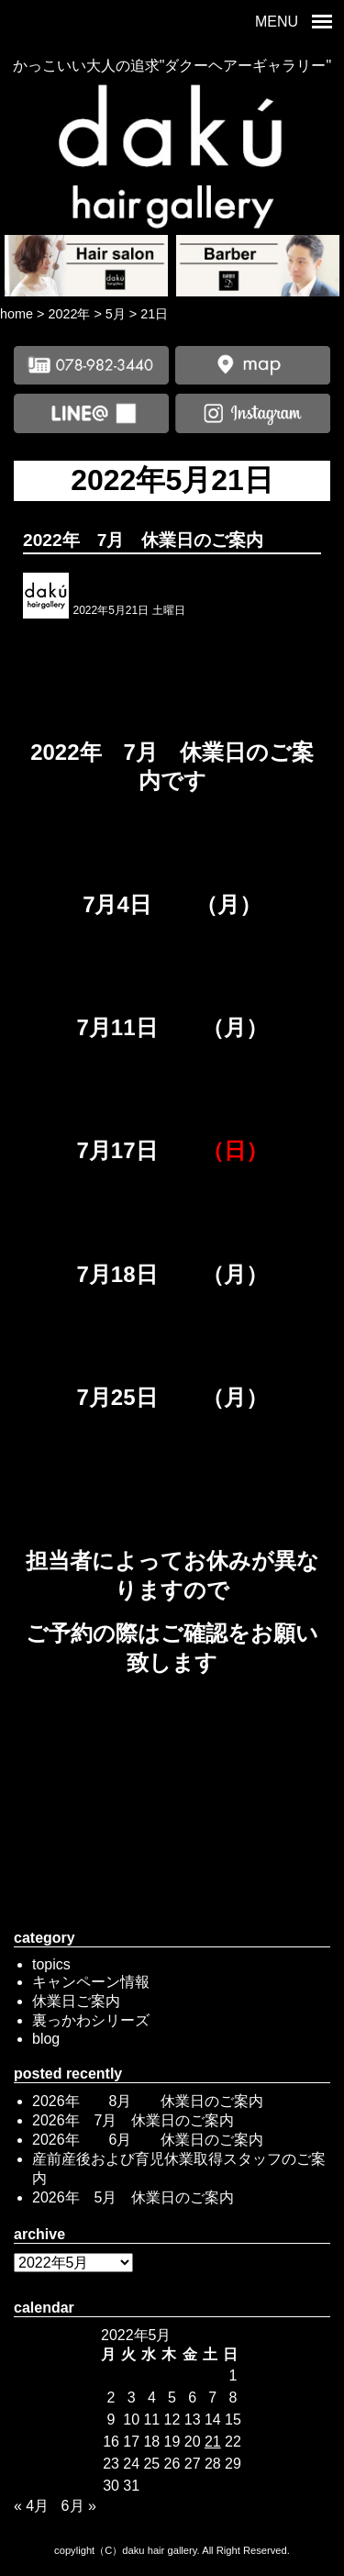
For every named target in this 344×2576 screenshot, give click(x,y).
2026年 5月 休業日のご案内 (133, 2197)
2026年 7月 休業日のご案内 (133, 2120)
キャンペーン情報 (91, 1982)
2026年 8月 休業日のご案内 (148, 2101)
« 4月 (31, 2506)
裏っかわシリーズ (91, 2020)
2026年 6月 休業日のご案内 (148, 2139)
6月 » (78, 2506)
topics (51, 1964)
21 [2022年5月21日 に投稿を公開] (213, 2441)
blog (46, 2038)
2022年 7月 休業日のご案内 (143, 540)
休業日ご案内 (76, 2001)
